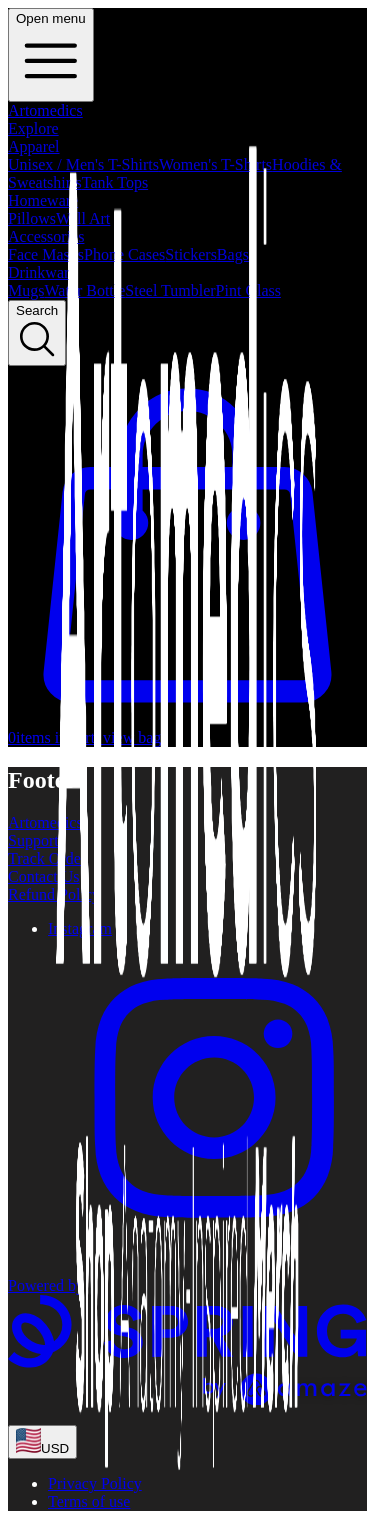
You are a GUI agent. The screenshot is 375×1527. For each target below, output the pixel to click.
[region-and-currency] (42, 1442)
